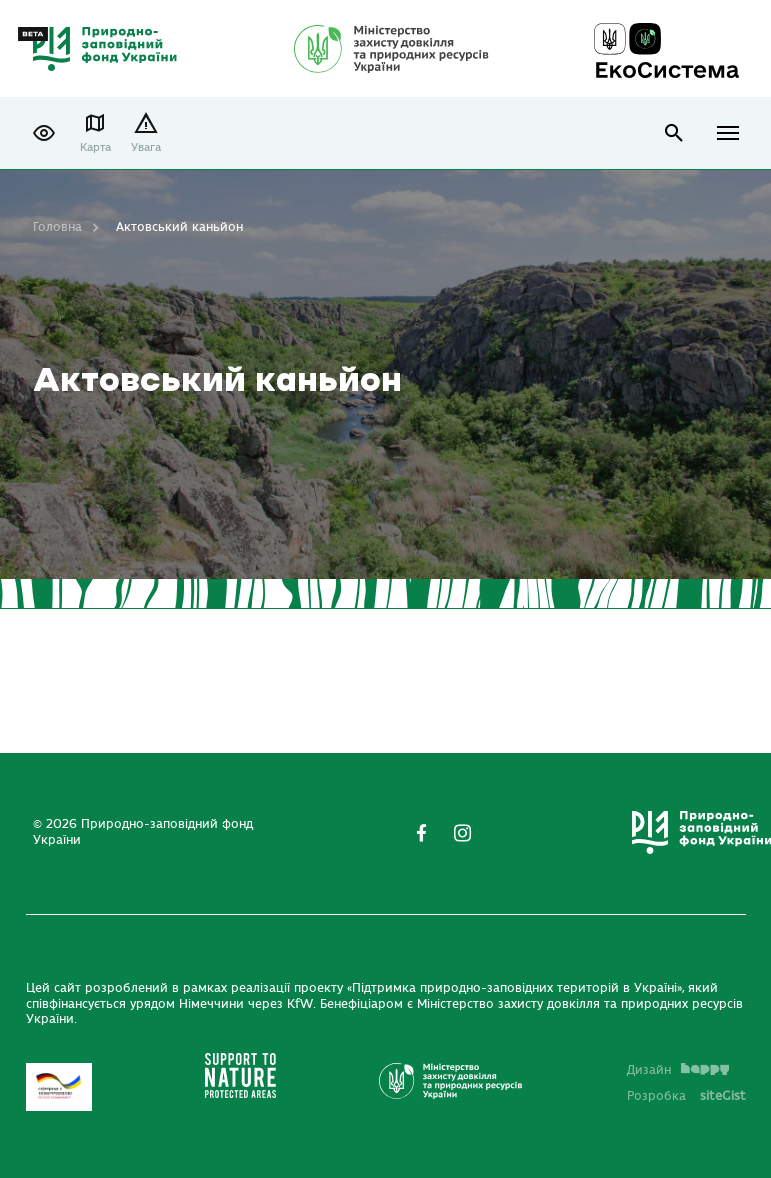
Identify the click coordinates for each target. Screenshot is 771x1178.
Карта (95, 147)
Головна (57, 227)
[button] (44, 133)
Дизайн (678, 1070)
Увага (146, 147)
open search (674, 133)
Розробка (686, 1096)
